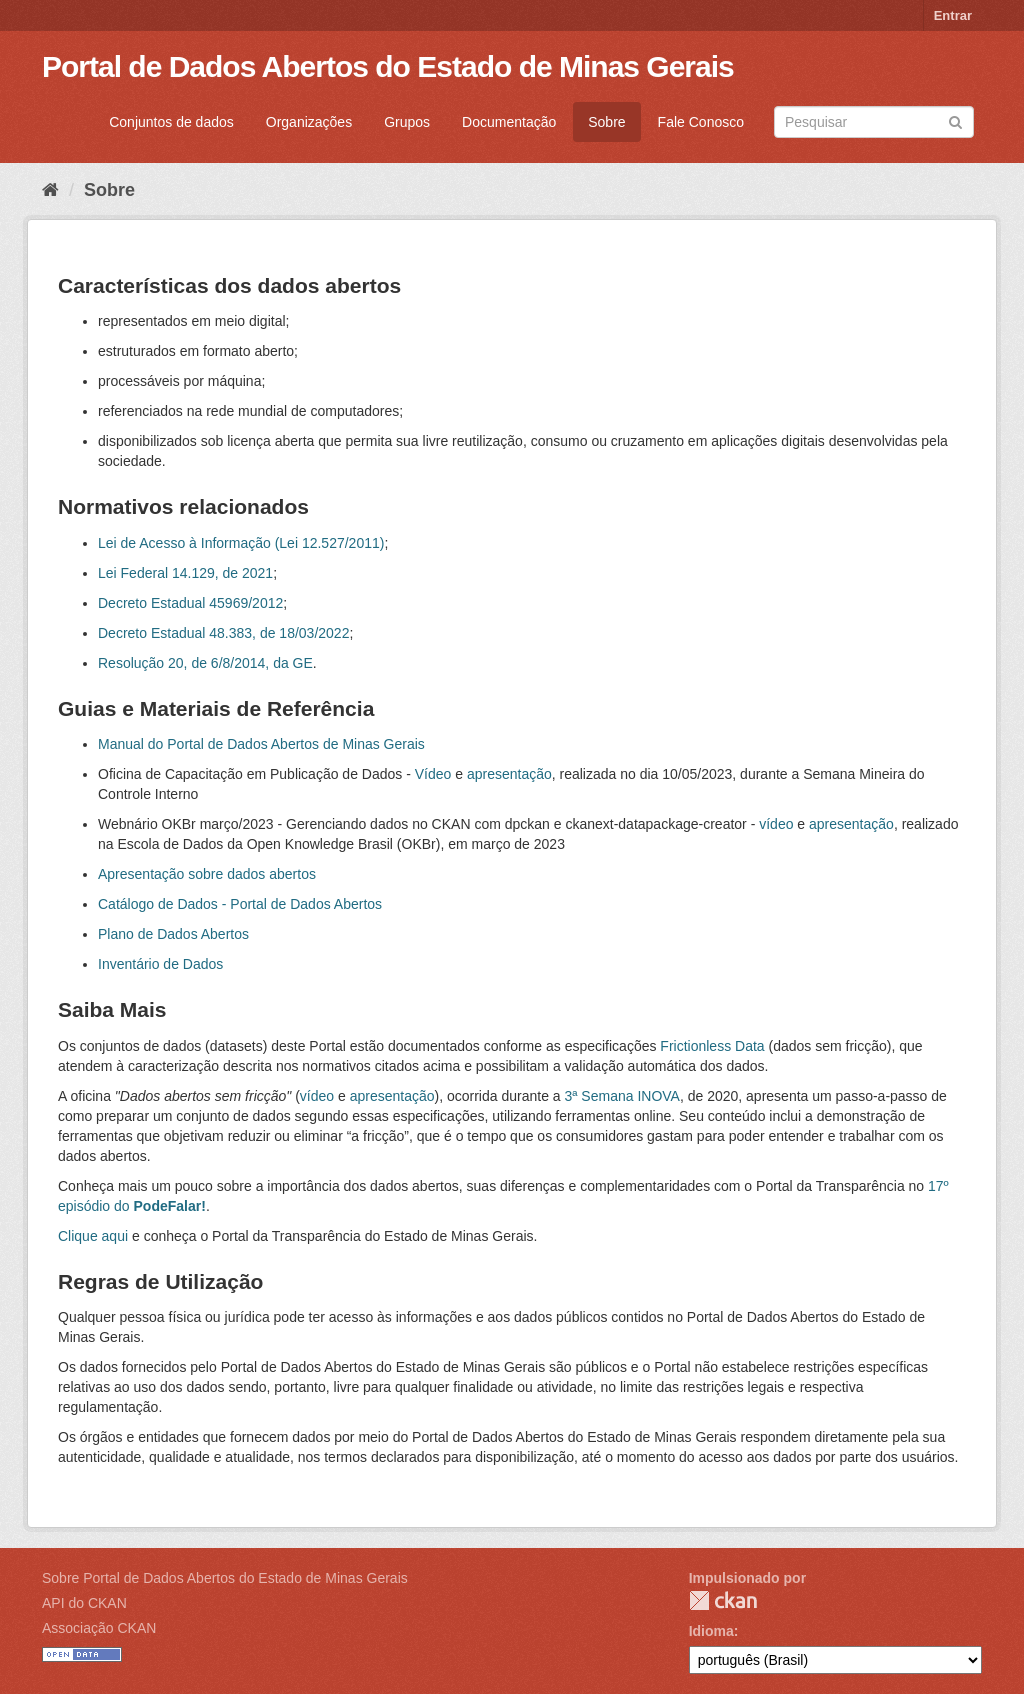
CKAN (723, 1600)
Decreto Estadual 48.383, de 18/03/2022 (223, 633)
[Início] (50, 190)
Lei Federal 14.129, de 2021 (185, 573)
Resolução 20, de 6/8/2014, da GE (205, 663)
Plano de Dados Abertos (173, 934)
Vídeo (433, 774)
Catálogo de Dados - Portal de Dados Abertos (240, 904)
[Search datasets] (874, 122)
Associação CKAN (99, 1628)
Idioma (711, 1631)
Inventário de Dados (160, 964)
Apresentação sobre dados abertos (207, 874)
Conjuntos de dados (171, 122)
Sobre (606, 122)
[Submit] (955, 120)
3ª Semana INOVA (622, 1096)
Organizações (309, 122)
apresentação (509, 774)
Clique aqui (93, 1236)
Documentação (509, 122)
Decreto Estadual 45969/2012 (190, 603)
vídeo (776, 824)
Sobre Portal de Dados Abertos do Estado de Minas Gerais (225, 1578)
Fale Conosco (701, 122)
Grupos (407, 122)
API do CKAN (84, 1603)
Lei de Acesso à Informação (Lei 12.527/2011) (241, 543)
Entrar (953, 15)
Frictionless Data (712, 1046)
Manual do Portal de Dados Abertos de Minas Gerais (261, 744)
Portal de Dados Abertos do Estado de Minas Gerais (388, 66)
